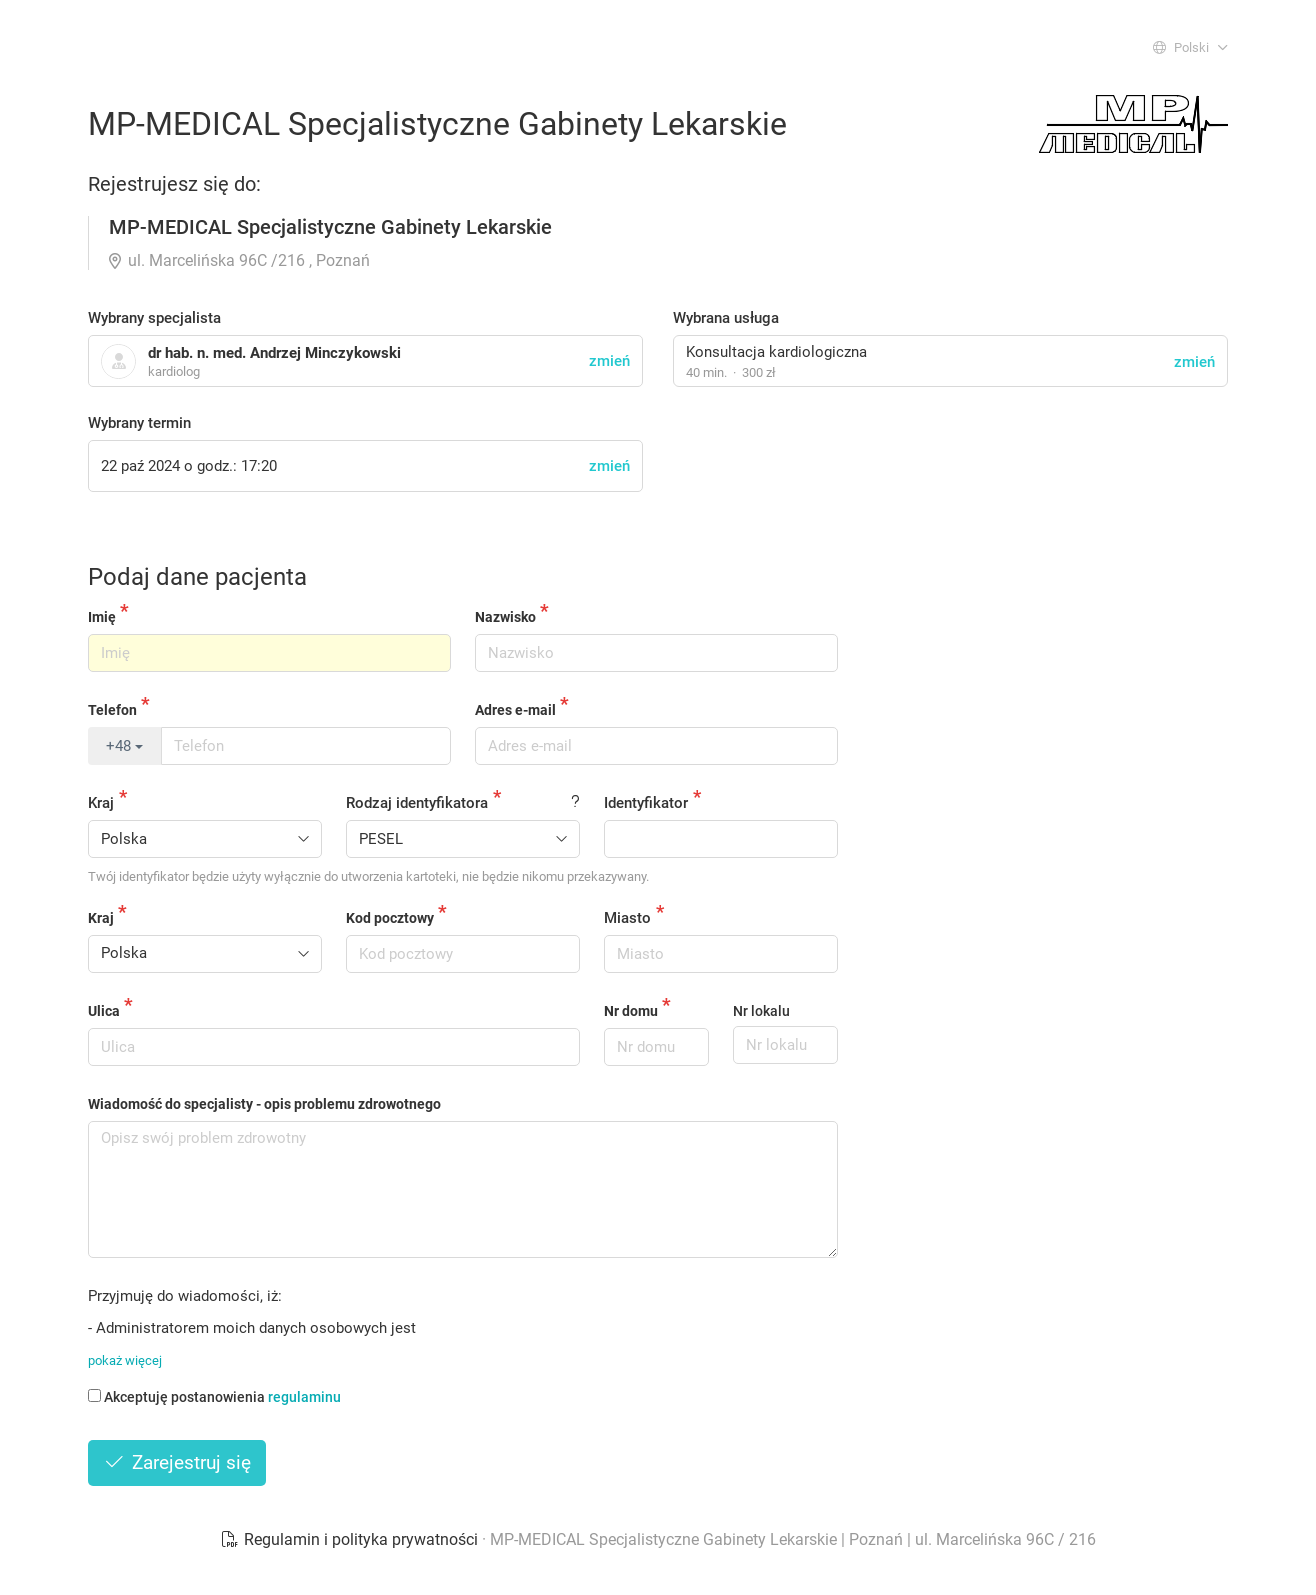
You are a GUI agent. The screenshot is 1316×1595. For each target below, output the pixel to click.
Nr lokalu (761, 1011)
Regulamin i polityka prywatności (351, 1539)
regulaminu (304, 1397)
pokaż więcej (125, 1360)
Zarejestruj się (177, 1462)
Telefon (112, 710)
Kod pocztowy (390, 918)
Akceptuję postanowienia (214, 1397)
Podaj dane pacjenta (197, 577)
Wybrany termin (139, 423)
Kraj (101, 803)
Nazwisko (505, 617)
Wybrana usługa (726, 318)
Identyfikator (646, 803)
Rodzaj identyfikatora (417, 803)
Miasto (627, 918)
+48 (124, 746)
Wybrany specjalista (154, 318)
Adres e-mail (515, 710)
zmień (1194, 362)
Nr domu (631, 1011)
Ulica (104, 1011)
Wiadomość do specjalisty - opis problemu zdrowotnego (264, 1104)
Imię (102, 617)
